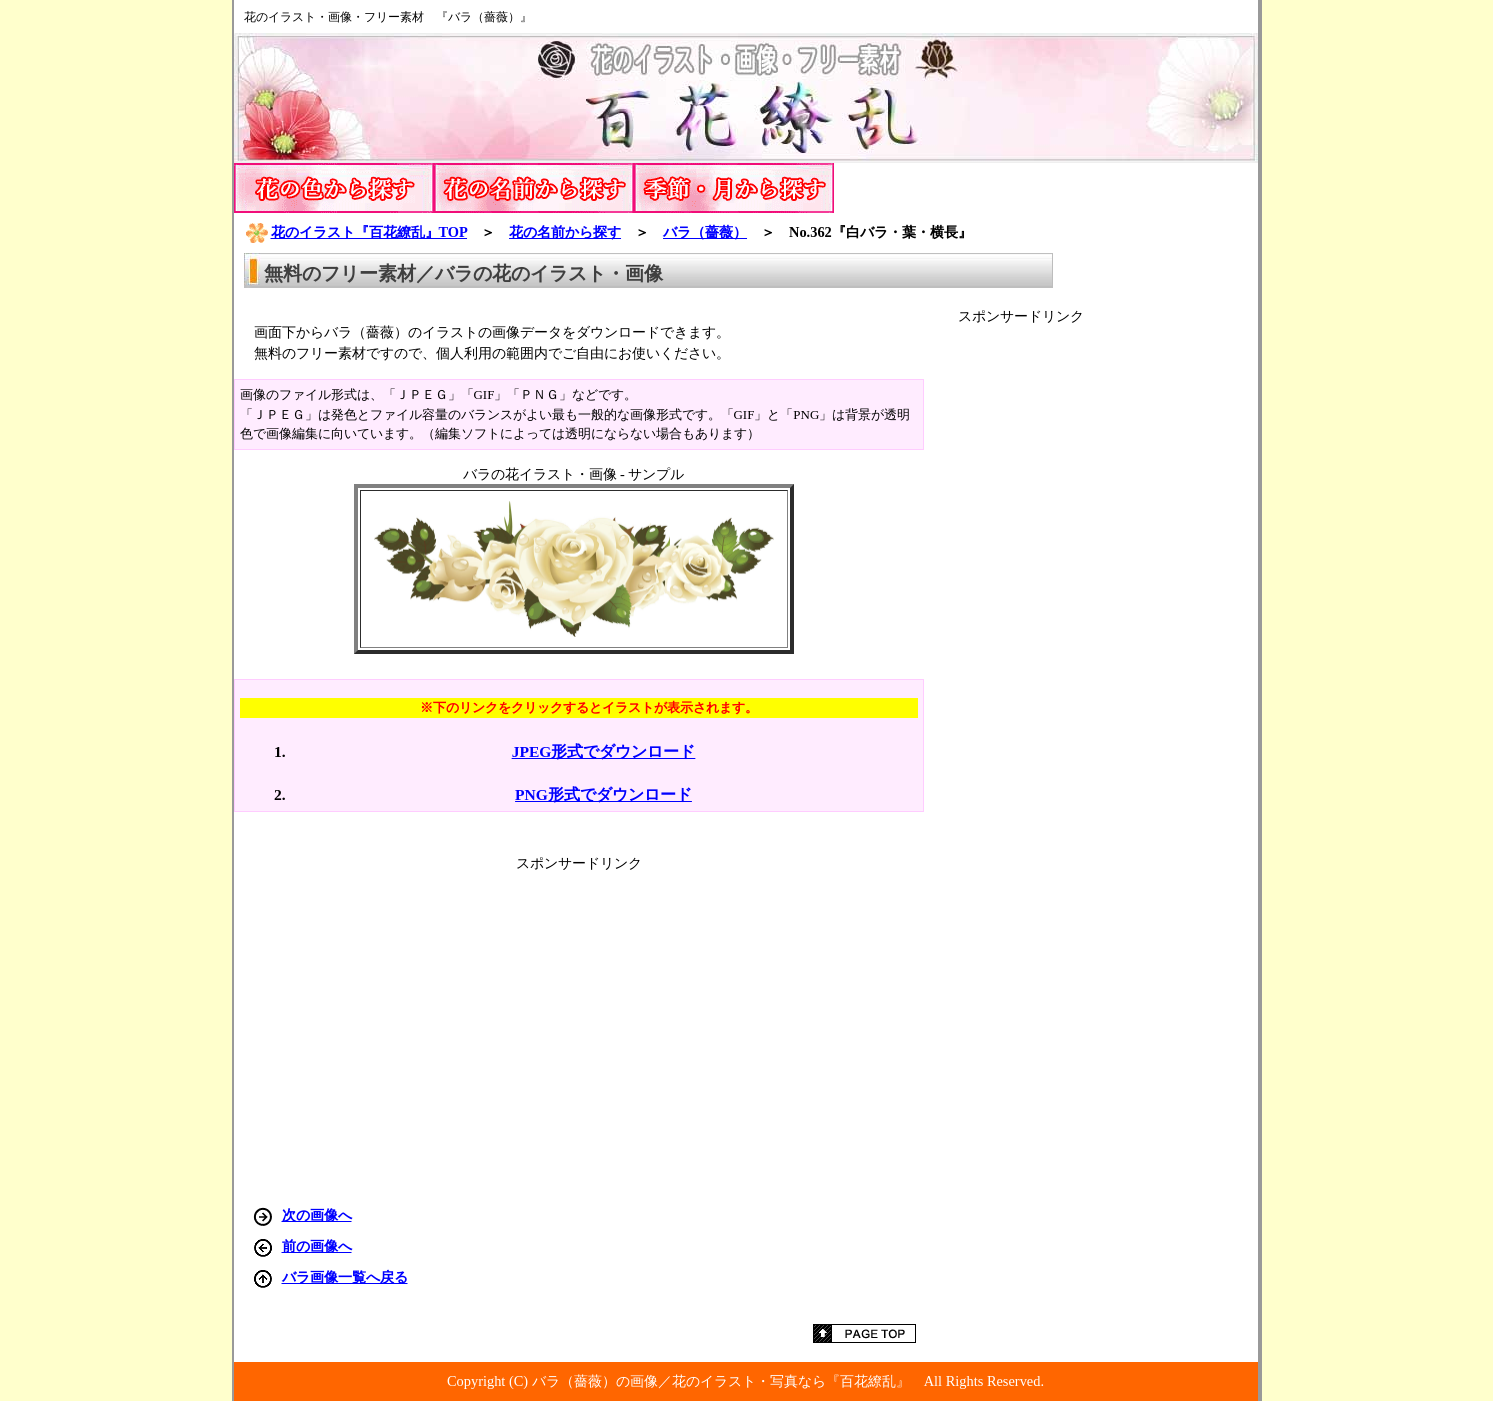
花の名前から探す (565, 232)
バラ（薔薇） (705, 232)
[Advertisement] (1108, 626)
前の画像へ (317, 1246)
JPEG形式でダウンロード (604, 751)
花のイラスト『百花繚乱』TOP (356, 232)
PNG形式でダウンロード (603, 794)
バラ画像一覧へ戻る (345, 1277)
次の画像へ (317, 1215)
